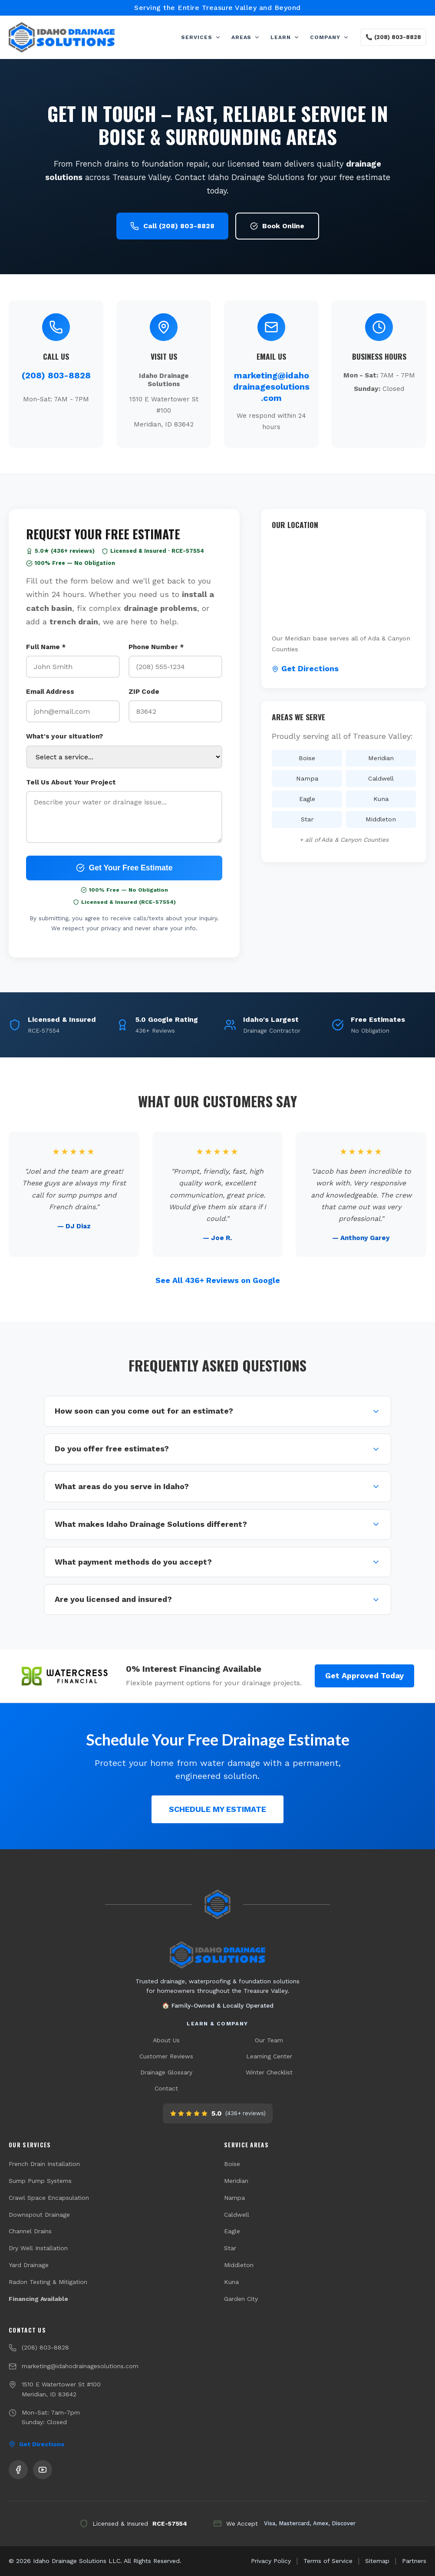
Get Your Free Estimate (124, 868)
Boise (232, 2163)
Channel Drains (30, 2231)
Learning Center (269, 2056)
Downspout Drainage (39, 2214)
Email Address (50, 692)
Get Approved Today (364, 1675)
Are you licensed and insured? (217, 1599)
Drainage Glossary (166, 2072)
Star (230, 2248)
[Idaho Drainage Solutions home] (217, 1954)
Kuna (231, 2281)
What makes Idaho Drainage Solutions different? (217, 1524)
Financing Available (38, 2298)
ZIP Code (144, 692)
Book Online (277, 226)
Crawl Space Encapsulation (49, 2197)
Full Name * (46, 647)
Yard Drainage (29, 2264)
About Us (166, 2040)
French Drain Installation (44, 2163)
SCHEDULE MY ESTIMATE (217, 1809)
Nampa (234, 2197)
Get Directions (305, 668)
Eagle (232, 2231)
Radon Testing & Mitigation (48, 2281)
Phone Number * (156, 647)
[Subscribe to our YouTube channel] (42, 2469)
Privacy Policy (271, 2560)
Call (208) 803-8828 (172, 226)
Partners (414, 2560)
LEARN (285, 37)
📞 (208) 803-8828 (393, 37)
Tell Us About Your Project (71, 782)
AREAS (245, 37)
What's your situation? (64, 737)
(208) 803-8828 (56, 375)
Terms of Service (328, 2560)
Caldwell (236, 2214)
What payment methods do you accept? (217, 1561)
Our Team (269, 2040)
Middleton (239, 2264)
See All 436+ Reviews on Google (217, 1280)
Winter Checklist (269, 2072)
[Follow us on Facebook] (18, 2469)
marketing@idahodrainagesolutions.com (271, 386)
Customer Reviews (166, 2056)
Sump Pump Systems (40, 2180)
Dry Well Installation (38, 2248)
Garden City (241, 2298)
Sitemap (377, 2560)
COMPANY (329, 37)
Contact (166, 2088)
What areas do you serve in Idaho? (217, 1486)
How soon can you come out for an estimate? (217, 1411)
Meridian (236, 2180)
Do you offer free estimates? (217, 1449)
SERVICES (201, 37)
